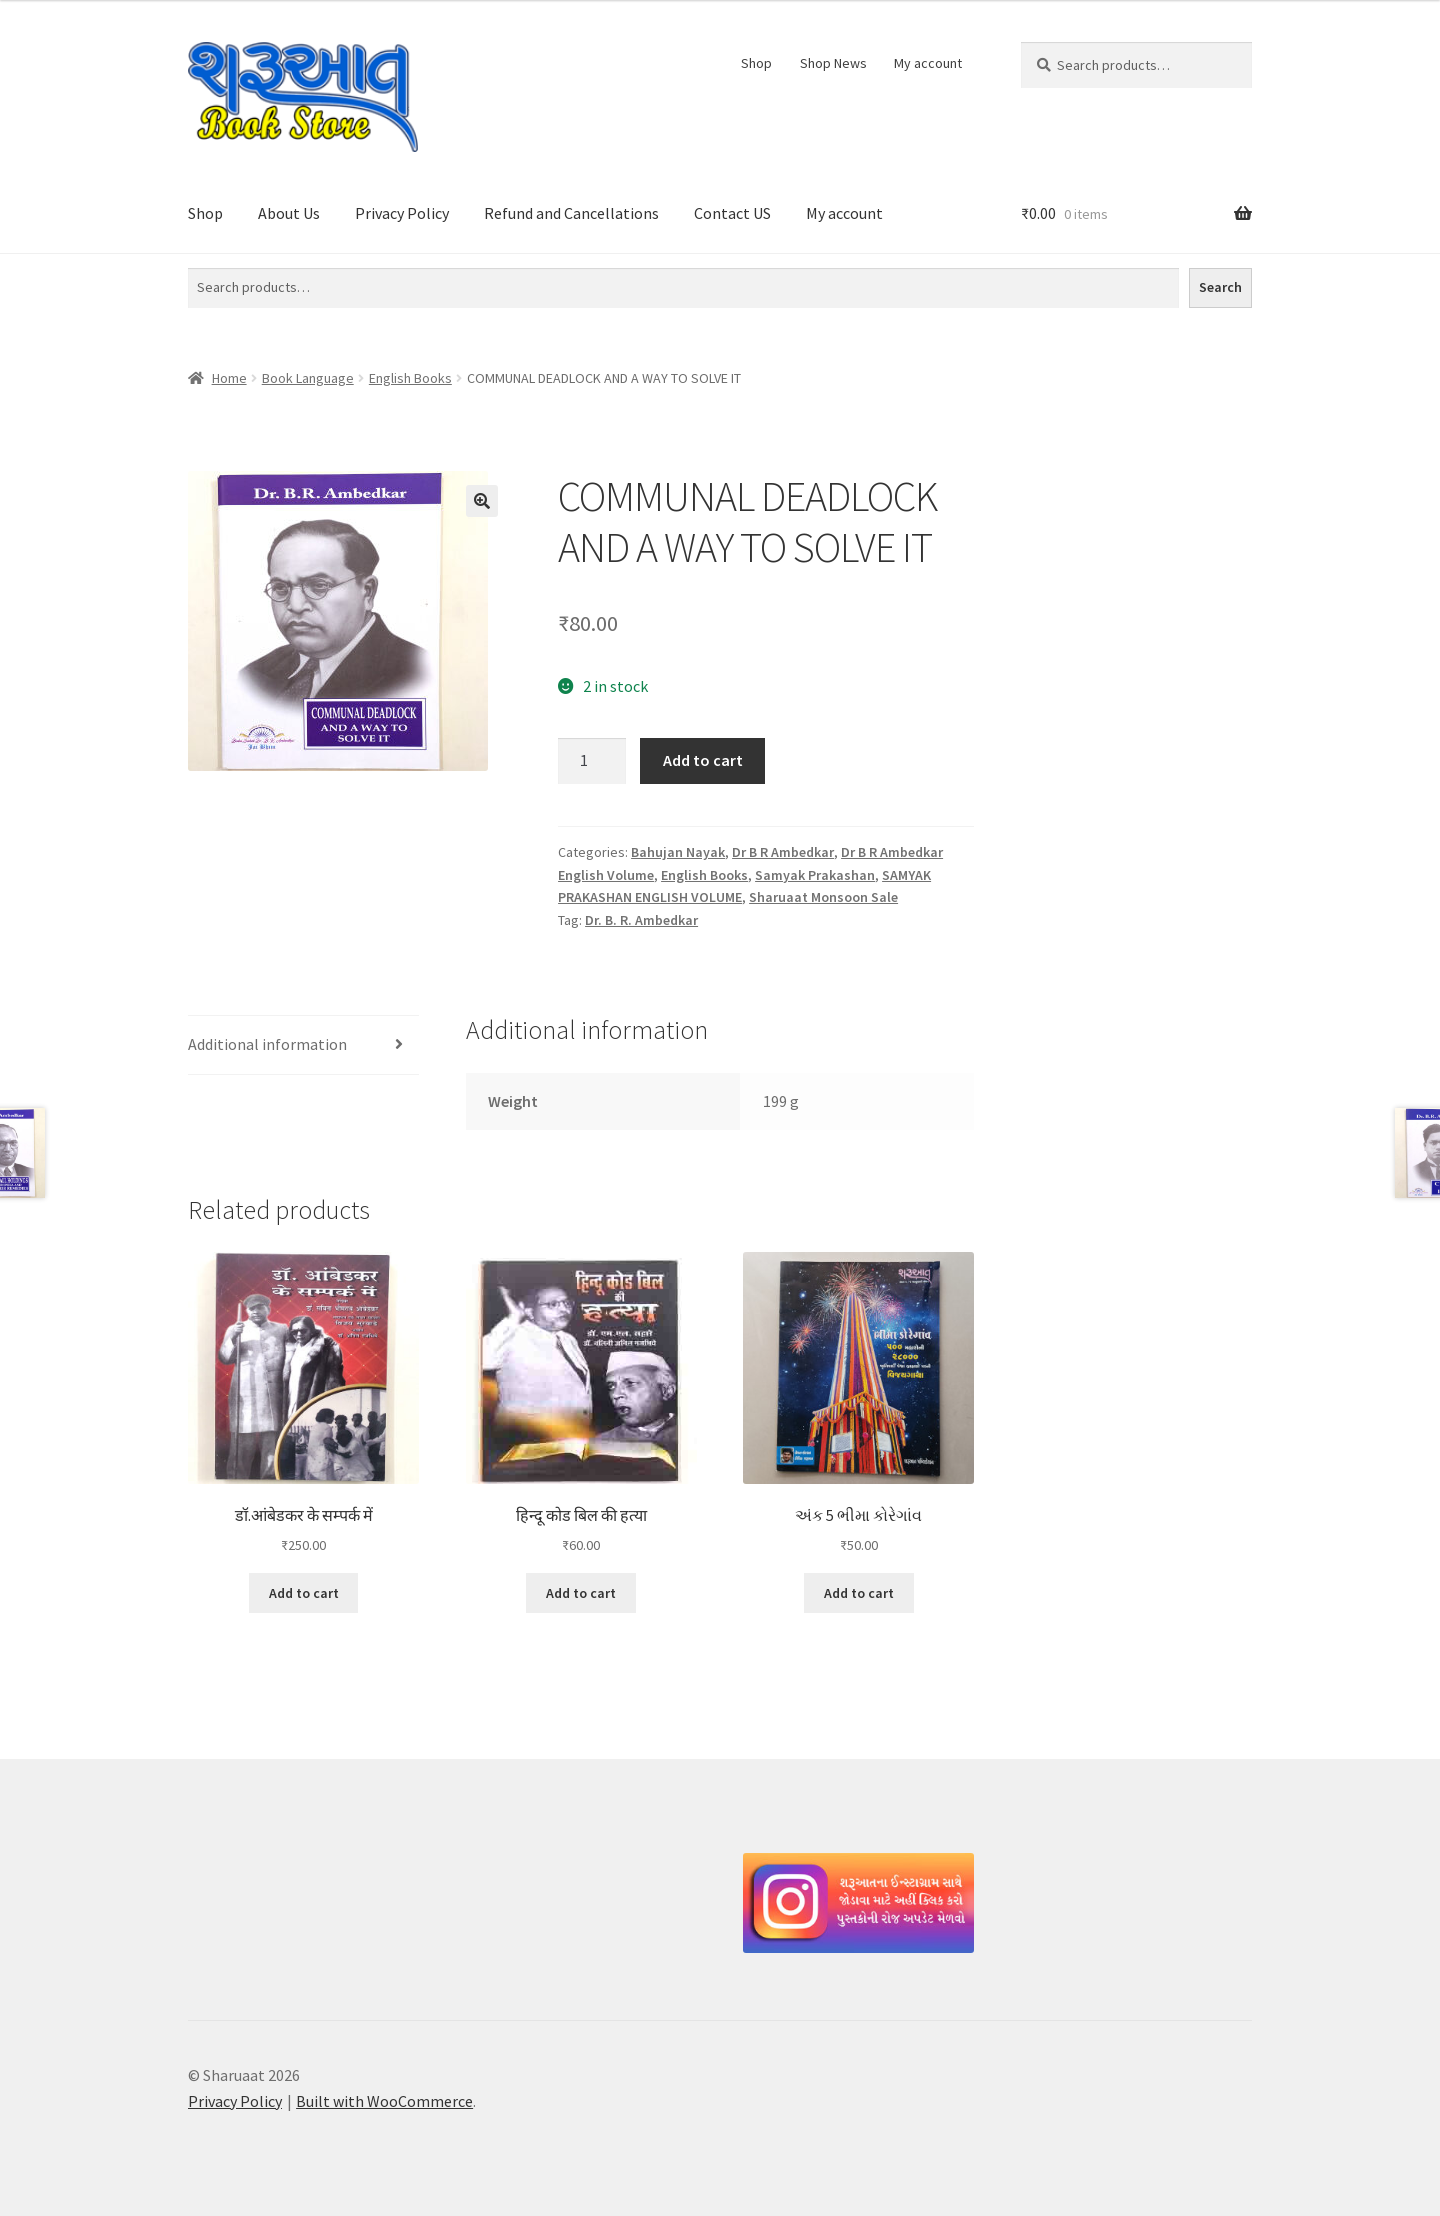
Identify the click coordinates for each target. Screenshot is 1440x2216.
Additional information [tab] (267, 1044)
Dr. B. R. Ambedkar (641, 920)
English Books (410, 378)
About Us (289, 213)
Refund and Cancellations (571, 213)
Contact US (732, 213)
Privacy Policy (402, 213)
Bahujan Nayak (678, 852)
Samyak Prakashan (815, 875)
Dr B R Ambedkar (783, 852)
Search (1220, 287)
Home (229, 378)
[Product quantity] (592, 761)
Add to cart (703, 760)
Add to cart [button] (304, 1593)
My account (928, 63)
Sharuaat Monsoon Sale (823, 897)
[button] (482, 501)
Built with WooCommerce (384, 2101)
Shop (756, 63)
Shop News (833, 63)
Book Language (308, 378)
